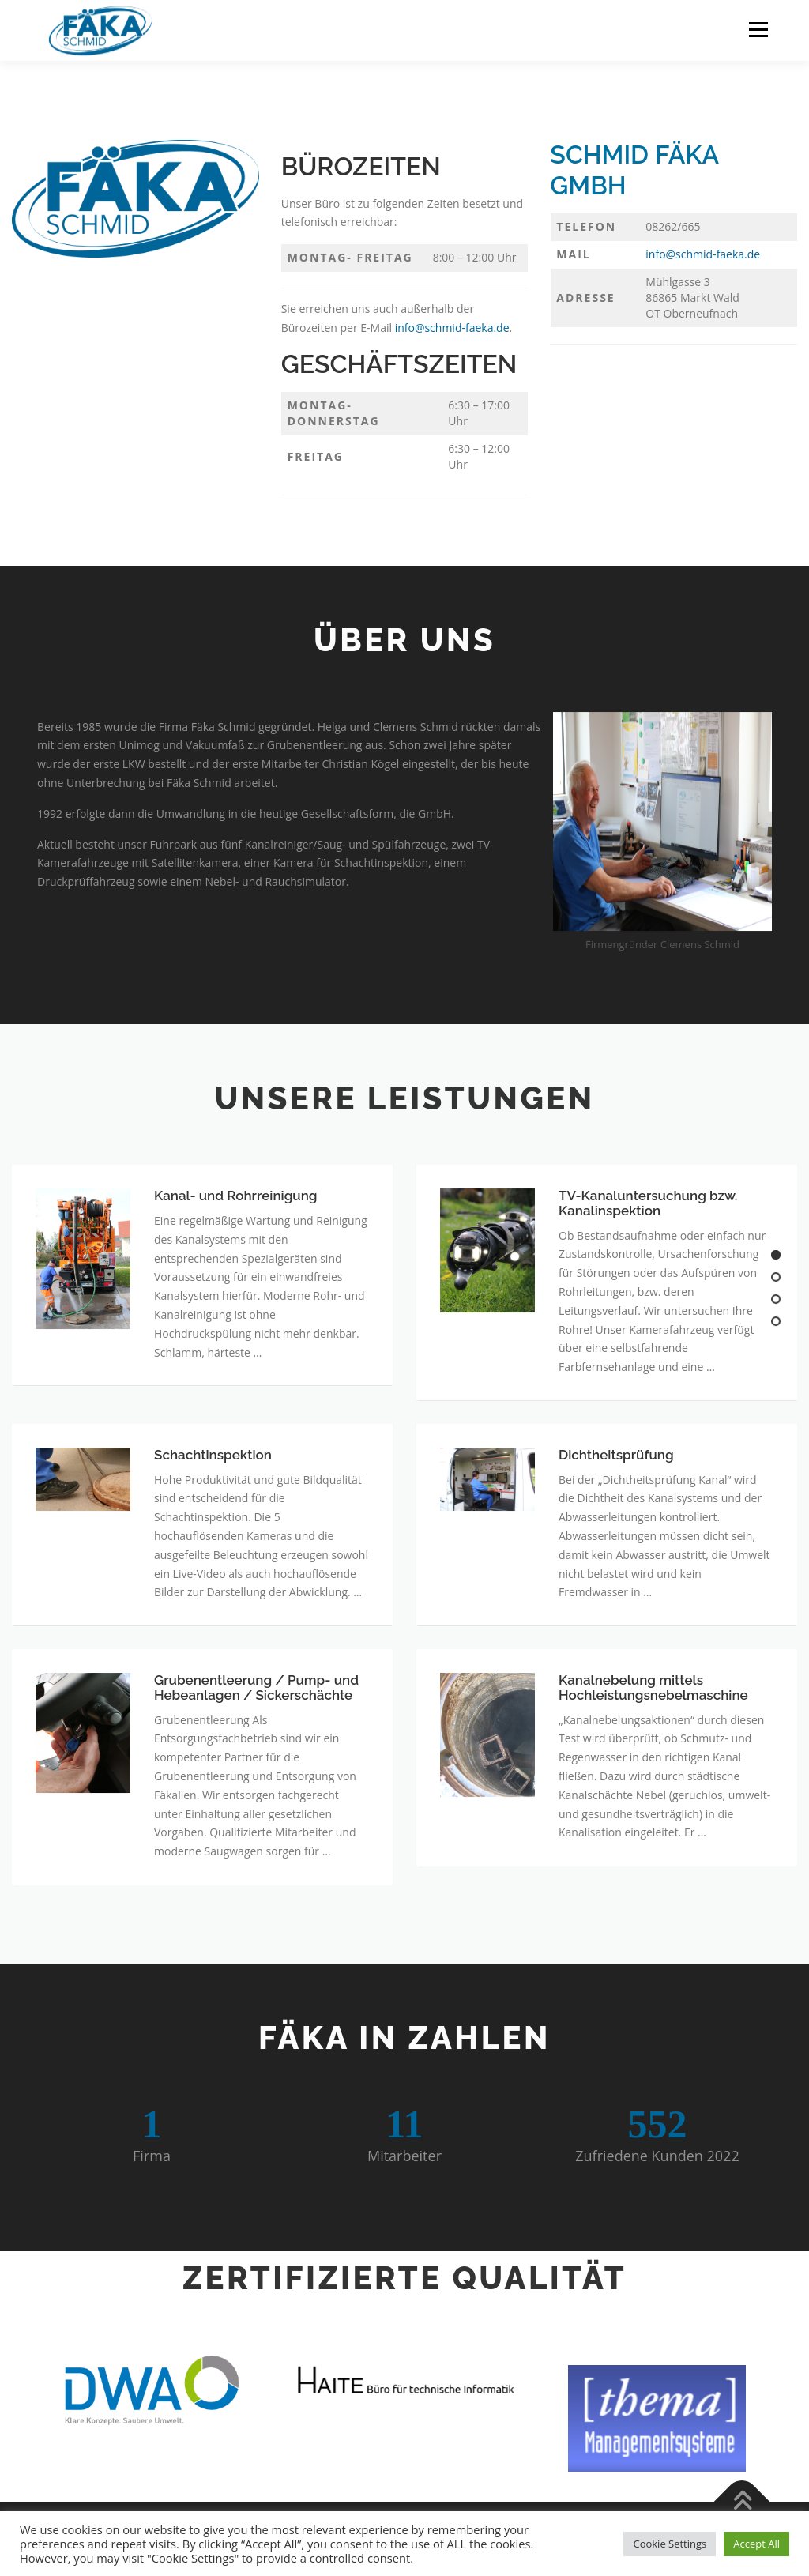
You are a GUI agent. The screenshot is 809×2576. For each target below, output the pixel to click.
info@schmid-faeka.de (452, 327)
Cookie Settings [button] (669, 2543)
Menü (758, 29)
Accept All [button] (756, 2543)
